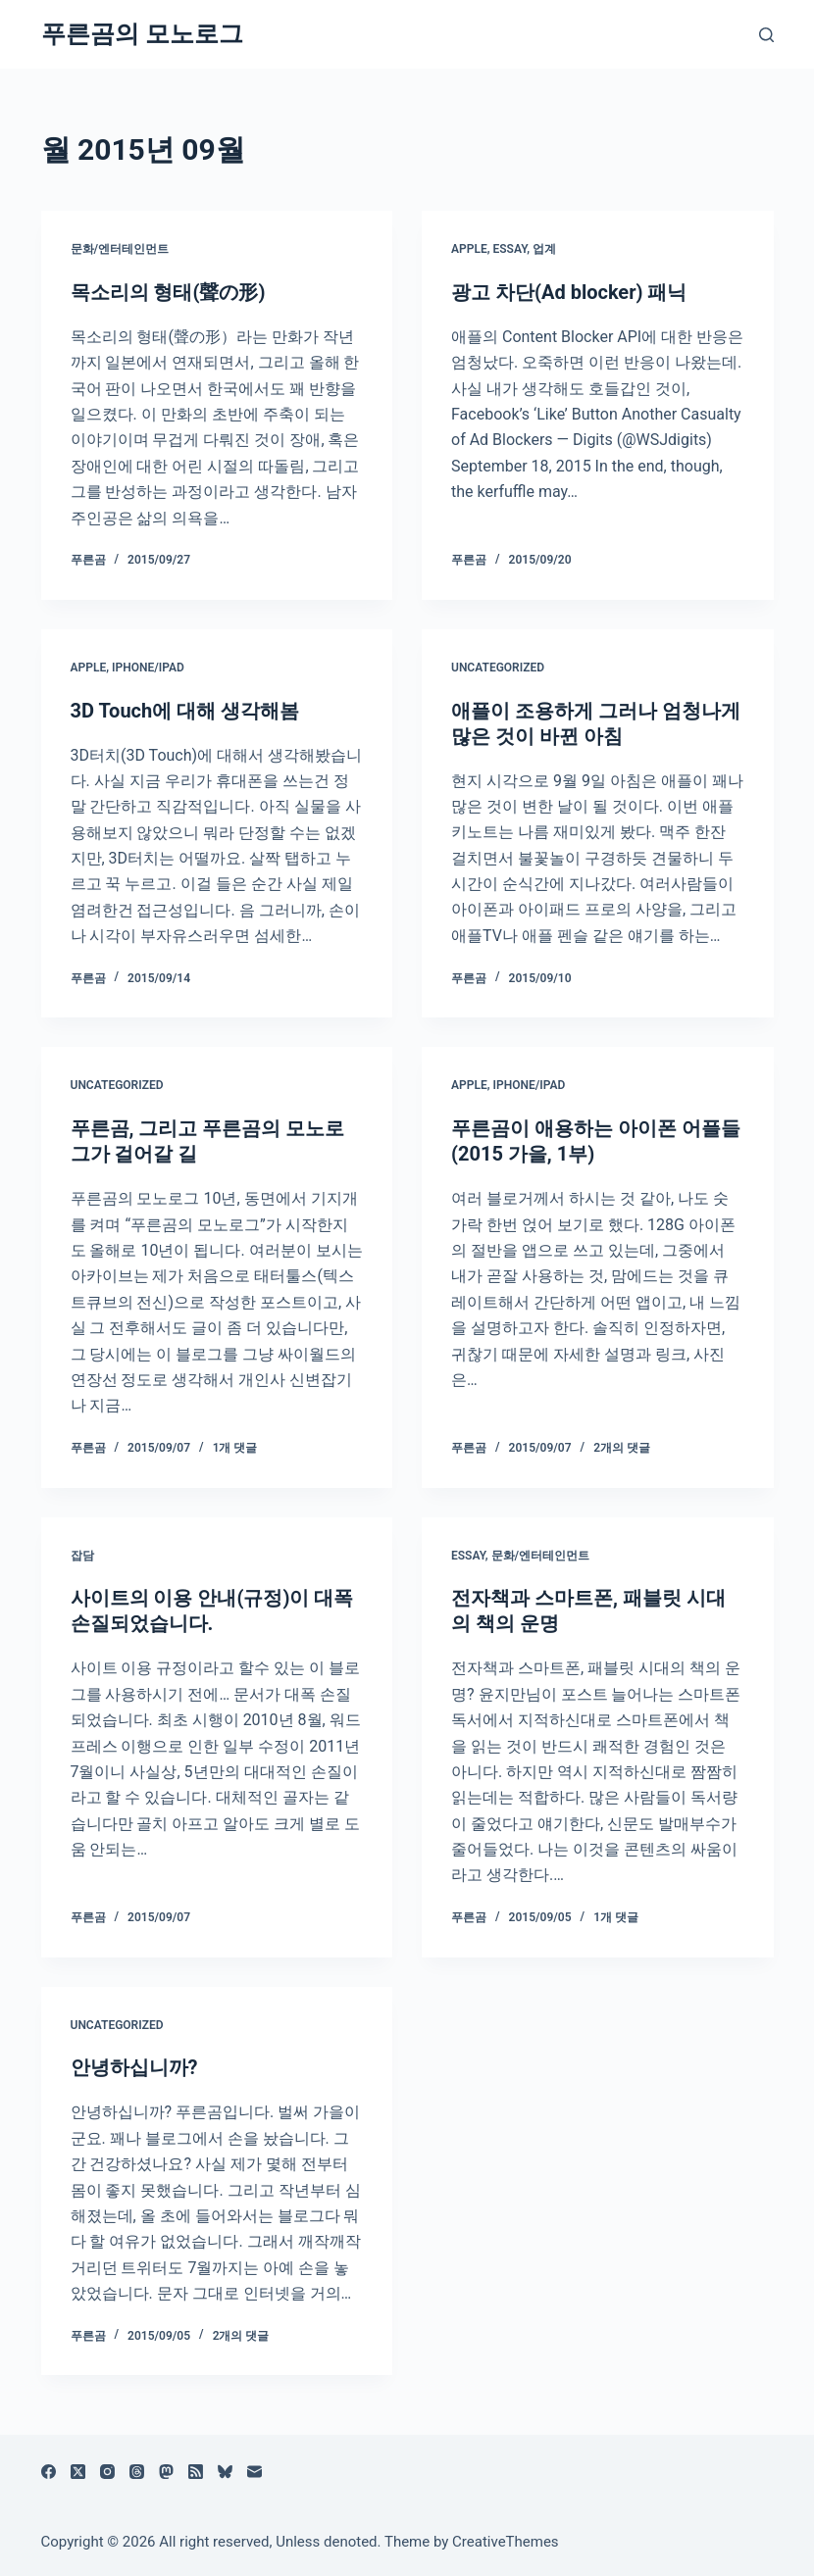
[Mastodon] (166, 2471)
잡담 (82, 1555)
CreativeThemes (505, 2542)
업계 (544, 249)
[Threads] (136, 2471)
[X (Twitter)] (78, 2471)
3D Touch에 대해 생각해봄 (185, 710)
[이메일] (254, 2471)
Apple (469, 249)
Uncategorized (497, 667)
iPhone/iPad (148, 667)
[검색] (766, 34)
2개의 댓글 (621, 1448)
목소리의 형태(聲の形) (168, 292)
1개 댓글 (235, 1448)
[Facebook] (48, 2471)
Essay (509, 249)
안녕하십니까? (134, 2067)
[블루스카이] (225, 2471)
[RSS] (195, 2471)
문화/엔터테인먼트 (120, 249)
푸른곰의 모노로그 (142, 34)
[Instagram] (107, 2471)
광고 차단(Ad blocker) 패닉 (569, 292)
